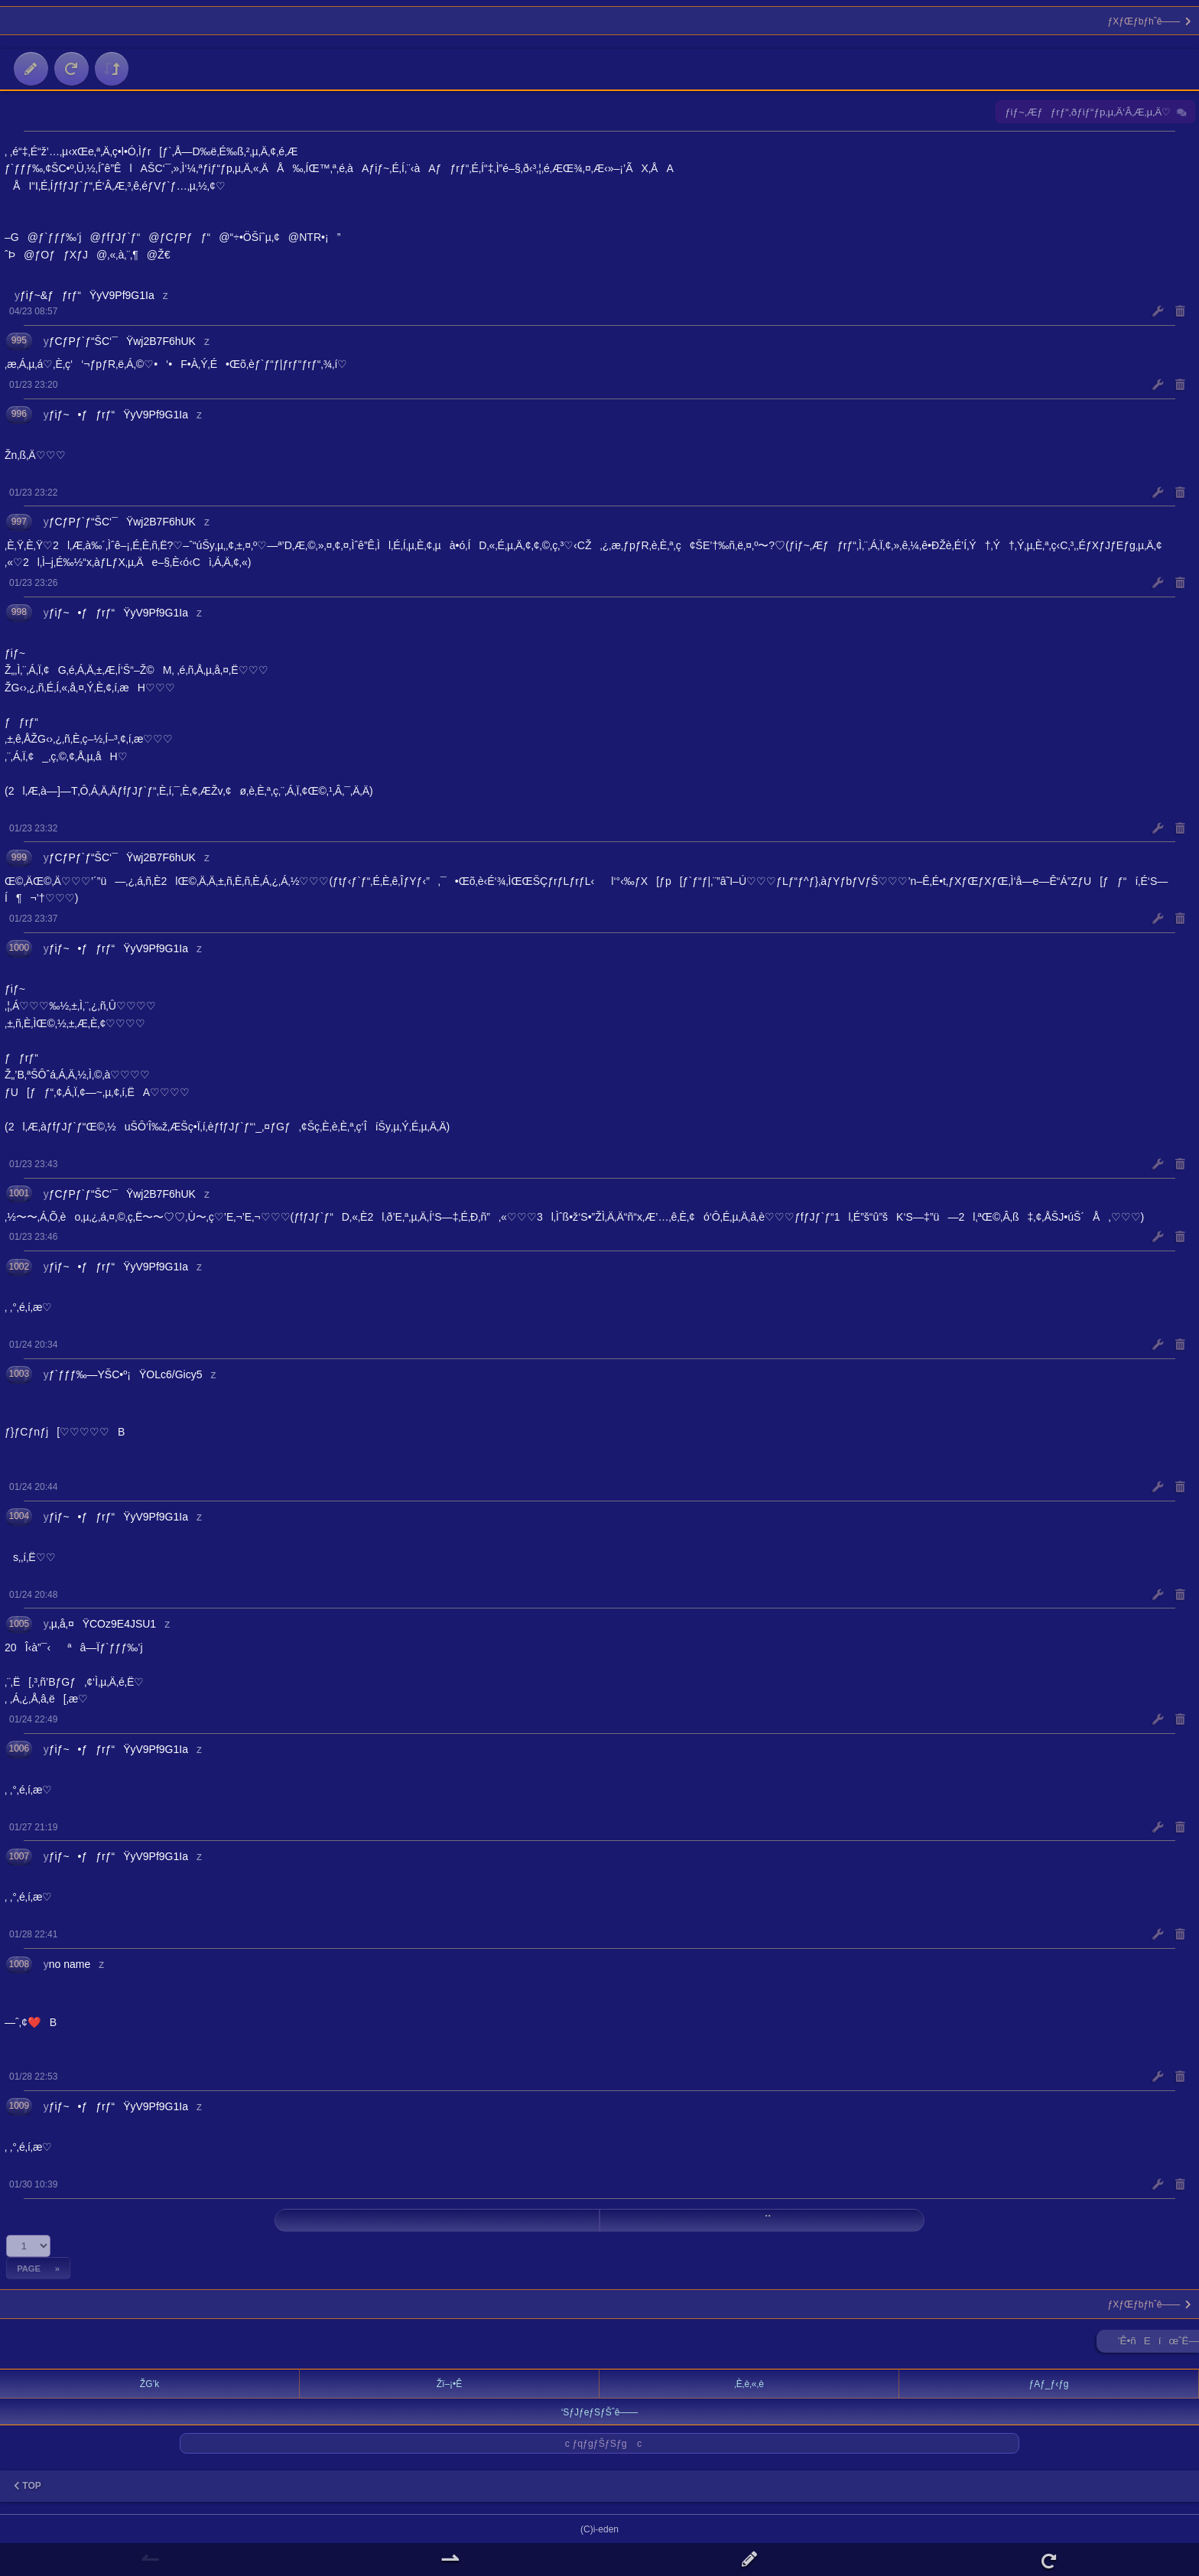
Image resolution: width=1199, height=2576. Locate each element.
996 (19, 413)
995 (19, 340)
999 (19, 857)
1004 (18, 1516)
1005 (18, 1623)
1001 (18, 1193)
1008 (18, 1964)
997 (19, 521)
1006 (18, 1748)
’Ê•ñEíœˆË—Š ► (1158, 2344)
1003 (18, 1373)
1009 (18, 2105)
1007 (18, 1856)
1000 (18, 947)
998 (19, 612)
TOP (27, 2485)
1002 (18, 1266)
